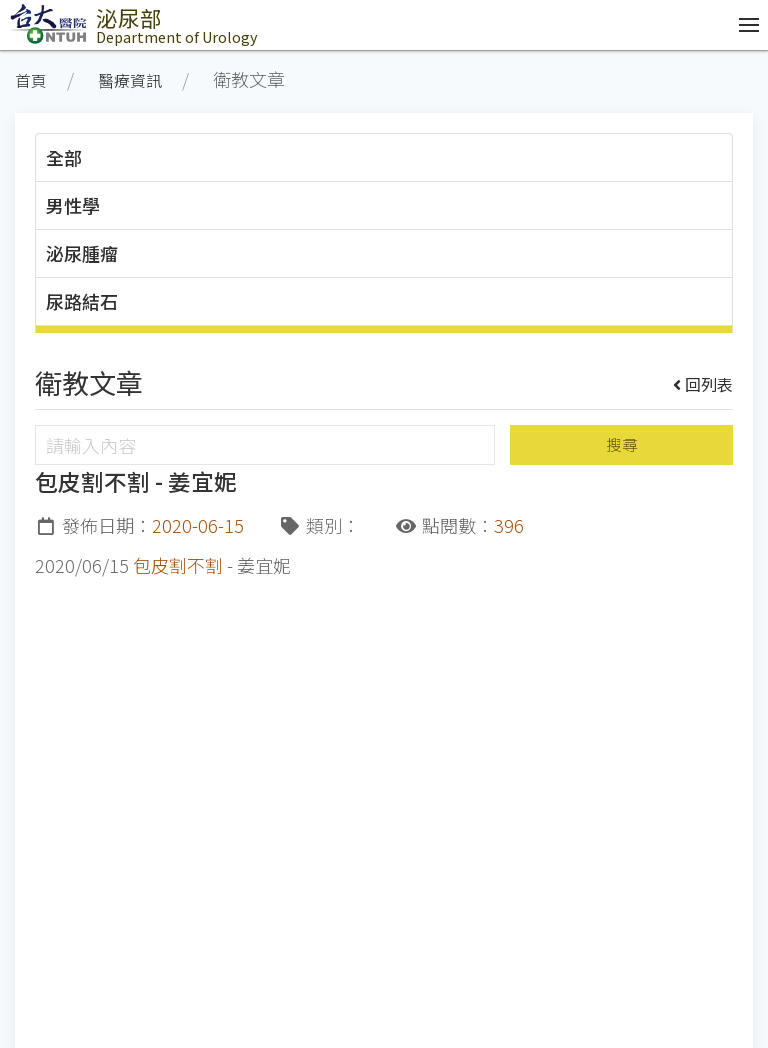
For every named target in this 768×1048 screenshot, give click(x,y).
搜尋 (622, 444)
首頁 (31, 80)
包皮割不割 (178, 565)
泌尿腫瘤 (82, 253)
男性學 (73, 205)
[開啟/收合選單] (744, 25)
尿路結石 (82, 301)
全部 (64, 157)
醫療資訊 (130, 80)
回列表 (703, 384)
